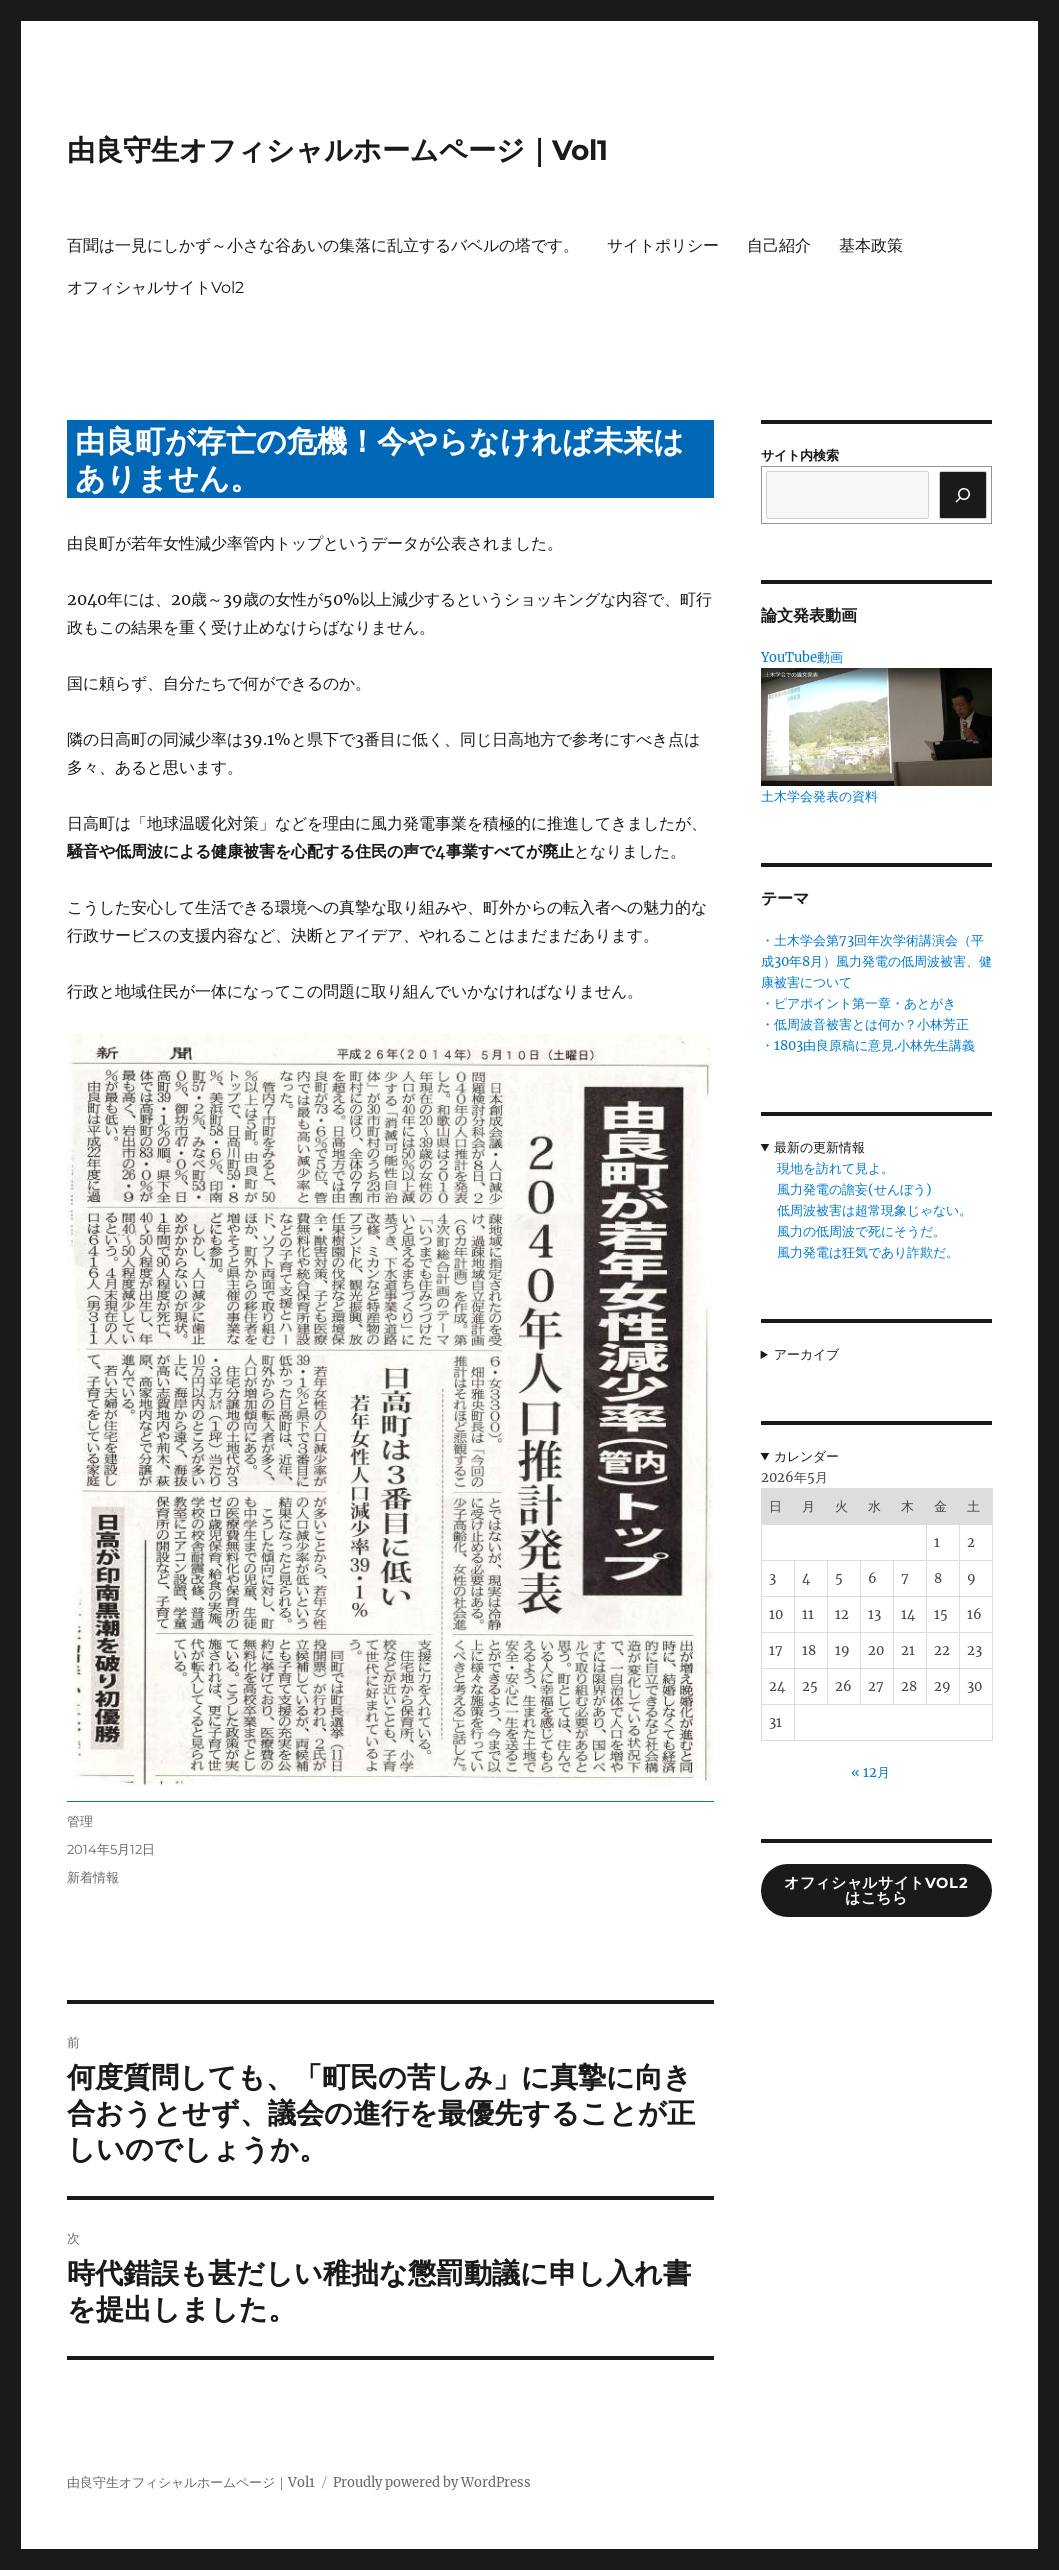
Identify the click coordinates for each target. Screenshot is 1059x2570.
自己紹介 (779, 245)
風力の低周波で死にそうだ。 (861, 1231)
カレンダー (806, 1456)
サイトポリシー (663, 245)
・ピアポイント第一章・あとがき (858, 1003)
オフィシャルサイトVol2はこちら (876, 1890)
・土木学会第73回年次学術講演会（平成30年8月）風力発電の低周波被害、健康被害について (876, 961)
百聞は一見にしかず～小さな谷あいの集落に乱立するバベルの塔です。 (323, 245)
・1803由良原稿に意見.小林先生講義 (868, 1045)
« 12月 (870, 1772)
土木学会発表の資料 (819, 796)
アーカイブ (806, 1354)
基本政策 (871, 245)
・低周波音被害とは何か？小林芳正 (865, 1024)
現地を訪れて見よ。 (835, 1168)
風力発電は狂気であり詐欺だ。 (868, 1252)
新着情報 (93, 1877)
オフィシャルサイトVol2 (155, 287)
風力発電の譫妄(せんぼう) (854, 1189)
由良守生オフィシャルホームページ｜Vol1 (337, 150)
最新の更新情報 (819, 1147)
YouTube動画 (802, 657)
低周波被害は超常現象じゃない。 (874, 1210)
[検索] (963, 495)
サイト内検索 (800, 455)
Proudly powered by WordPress (432, 2482)
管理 (80, 1821)
